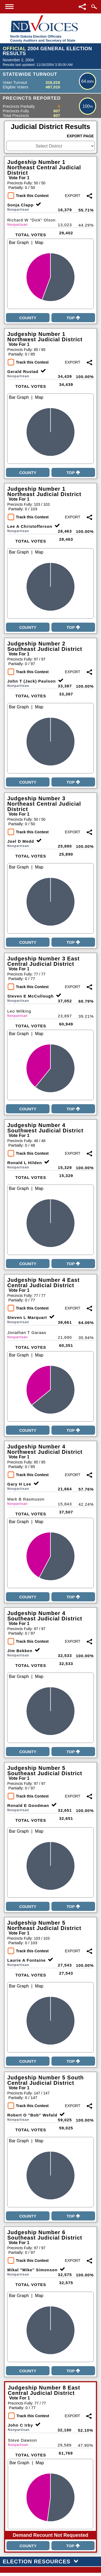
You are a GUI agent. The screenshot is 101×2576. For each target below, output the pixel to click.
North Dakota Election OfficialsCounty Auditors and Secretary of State (42, 38)
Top (73, 317)
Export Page (80, 136)
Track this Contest (32, 195)
